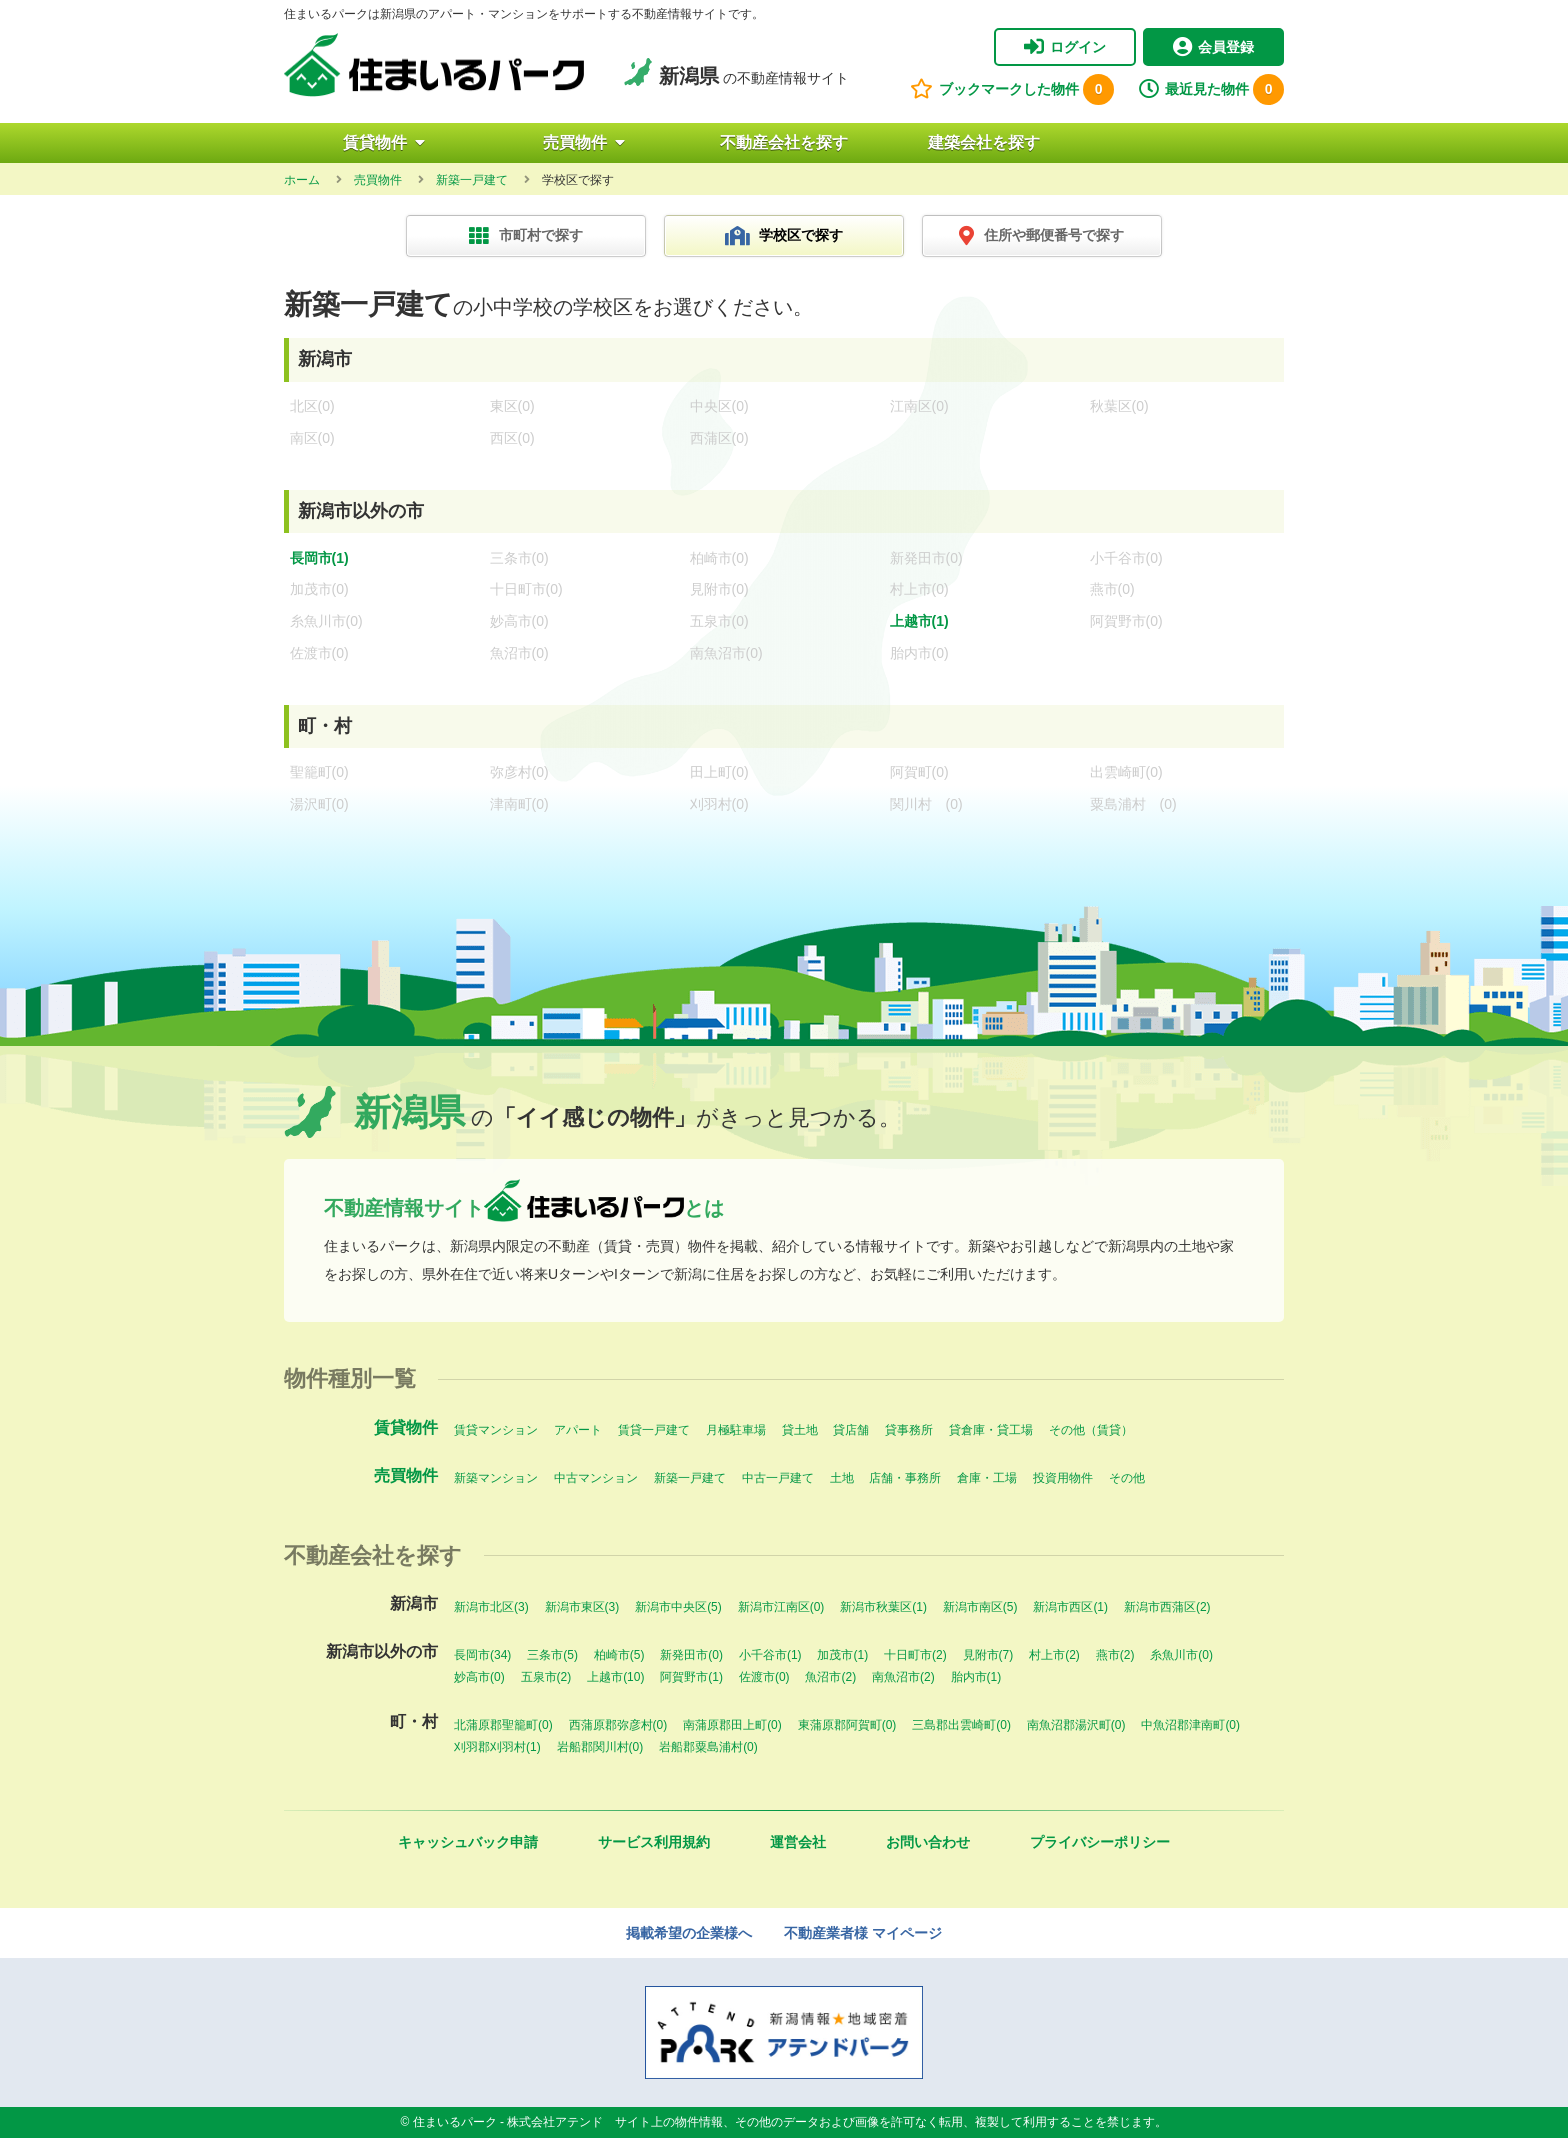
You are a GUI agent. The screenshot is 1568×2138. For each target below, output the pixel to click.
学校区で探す (784, 236)
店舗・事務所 (905, 1478)
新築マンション (496, 1478)
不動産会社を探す (784, 142)
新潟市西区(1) (1070, 1607)
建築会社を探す (984, 142)
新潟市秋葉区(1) (883, 1607)
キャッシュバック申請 (468, 1842)
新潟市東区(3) (582, 1607)
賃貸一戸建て (654, 1430)
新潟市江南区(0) (781, 1607)
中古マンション (596, 1478)
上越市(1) (919, 621)
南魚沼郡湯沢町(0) (1076, 1725)
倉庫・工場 (987, 1478)
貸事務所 (909, 1430)
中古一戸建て (778, 1478)
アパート (578, 1430)
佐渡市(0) (764, 1677)
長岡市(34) (482, 1655)
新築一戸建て (690, 1478)
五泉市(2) (546, 1677)
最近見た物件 (1211, 89)
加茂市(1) (842, 1655)
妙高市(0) (479, 1677)
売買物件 (584, 142)
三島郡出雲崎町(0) (961, 1725)
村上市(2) (1054, 1655)
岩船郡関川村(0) (600, 1747)
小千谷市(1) (770, 1655)
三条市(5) (552, 1655)
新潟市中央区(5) (678, 1607)
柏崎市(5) (619, 1655)
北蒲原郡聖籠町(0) (503, 1725)
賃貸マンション (496, 1430)
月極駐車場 (736, 1430)
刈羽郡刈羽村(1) (497, 1747)
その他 (1127, 1478)
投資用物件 (1063, 1478)
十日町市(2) (915, 1655)
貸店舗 (851, 1430)
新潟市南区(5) (980, 1607)
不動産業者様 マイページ (863, 1933)
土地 (842, 1478)
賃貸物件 (384, 142)
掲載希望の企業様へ (689, 1933)
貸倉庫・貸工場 (991, 1430)
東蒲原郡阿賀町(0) (847, 1725)
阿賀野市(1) (691, 1677)
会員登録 (1213, 47)
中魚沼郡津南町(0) (1190, 1725)
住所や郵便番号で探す (1041, 236)
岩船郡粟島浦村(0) (708, 1747)
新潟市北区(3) (491, 1607)
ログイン (1065, 47)
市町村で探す (526, 236)
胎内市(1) (976, 1677)
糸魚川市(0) (1181, 1655)
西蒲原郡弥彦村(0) (618, 1725)
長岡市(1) (319, 558)
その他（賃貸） (1091, 1430)
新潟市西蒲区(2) (1167, 1607)
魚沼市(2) (830, 1677)
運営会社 (798, 1842)
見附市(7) (988, 1655)
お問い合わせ (928, 1842)
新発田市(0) (691, 1655)
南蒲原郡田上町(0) (732, 1725)
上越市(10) (615, 1677)
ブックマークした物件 (1012, 89)
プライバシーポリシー (1100, 1842)
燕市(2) (1115, 1655)
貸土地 (800, 1430)
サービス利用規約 (654, 1842)
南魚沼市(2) (903, 1677)
